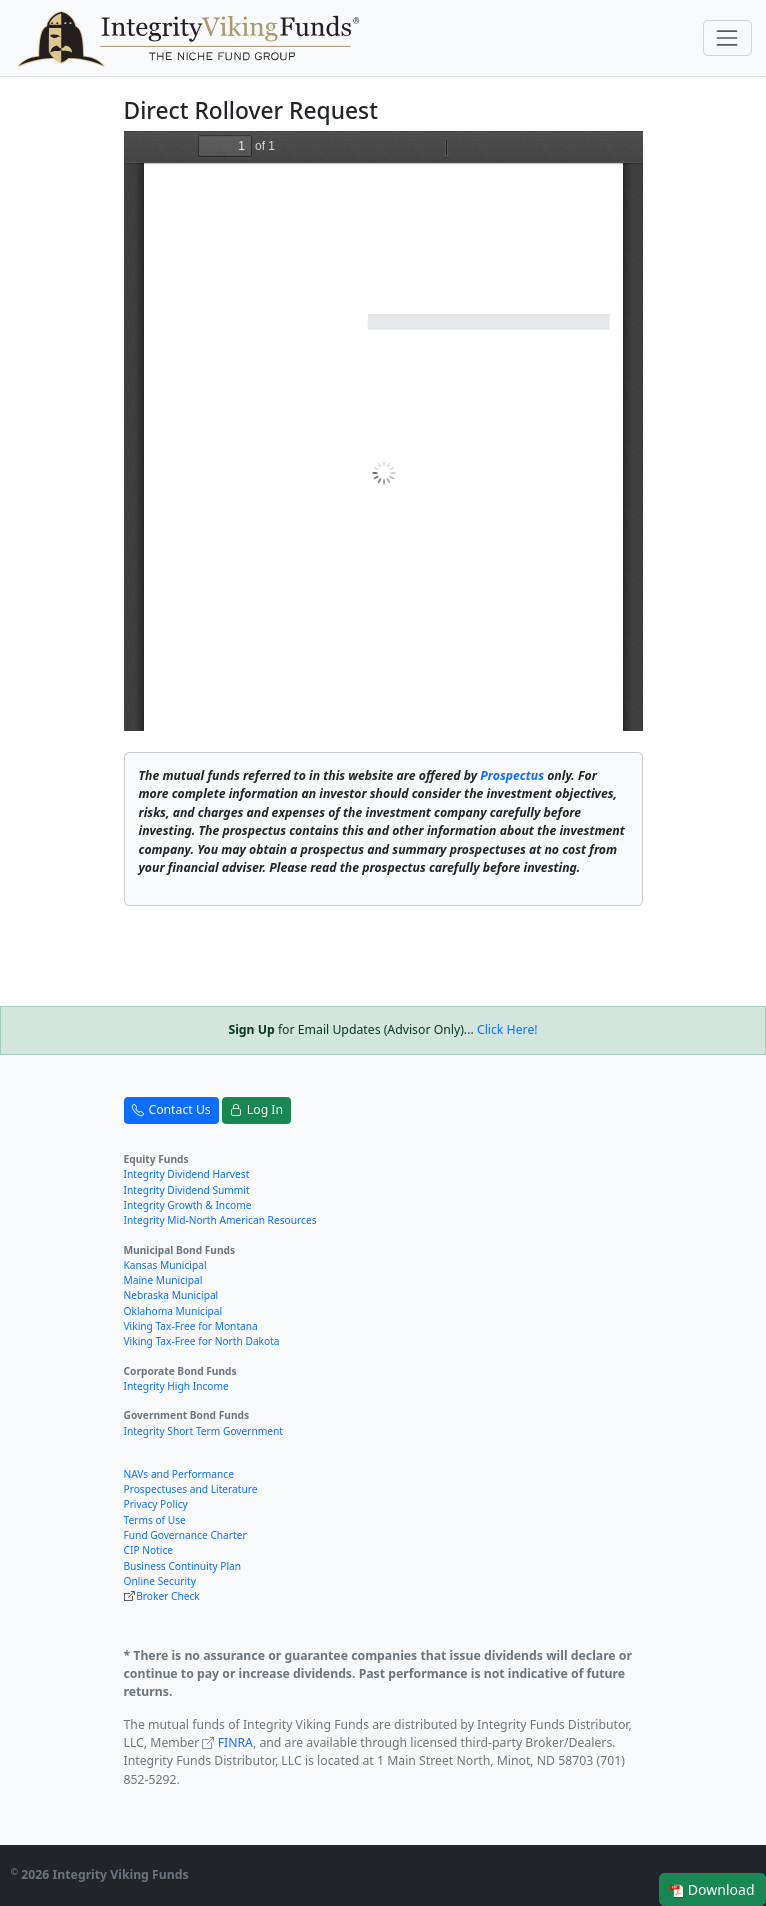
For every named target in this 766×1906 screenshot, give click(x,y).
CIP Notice (149, 1550)
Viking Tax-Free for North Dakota (202, 1341)
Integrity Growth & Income (188, 1205)
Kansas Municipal (165, 1265)
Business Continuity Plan (183, 1566)
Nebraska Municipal (171, 1295)
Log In (256, 1110)
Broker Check (168, 1596)
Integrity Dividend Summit (187, 1190)
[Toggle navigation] (727, 37)
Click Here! (507, 1029)
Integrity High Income (176, 1386)
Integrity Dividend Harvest (187, 1174)
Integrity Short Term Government (204, 1431)
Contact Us (171, 1110)
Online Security (160, 1581)
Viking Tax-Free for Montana (191, 1326)
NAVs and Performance (179, 1474)
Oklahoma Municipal (173, 1311)
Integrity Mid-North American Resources (220, 1220)
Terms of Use (155, 1520)
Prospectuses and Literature (191, 1489)
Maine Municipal (163, 1280)
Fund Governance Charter (185, 1535)
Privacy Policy (156, 1504)
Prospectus (512, 775)
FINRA (235, 1742)
